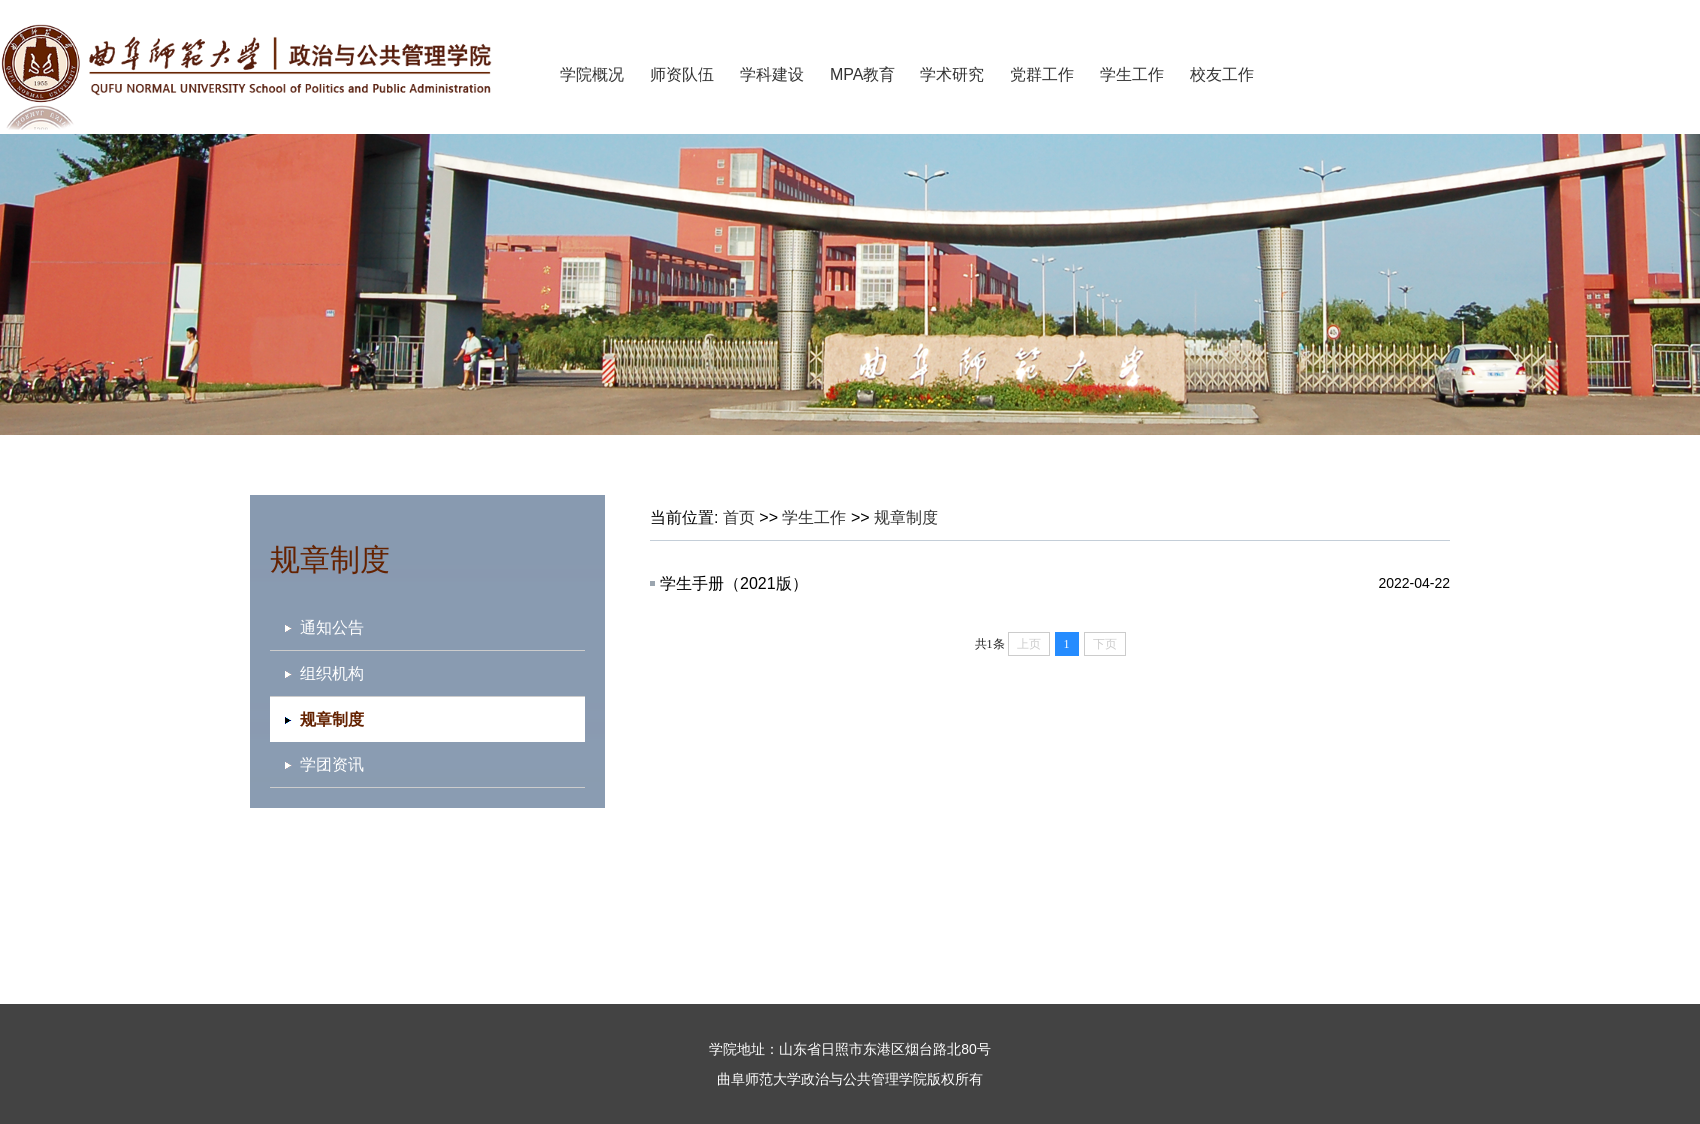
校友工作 (1222, 74)
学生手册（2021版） (734, 583)
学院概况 (592, 74)
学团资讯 (332, 764)
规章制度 (906, 517)
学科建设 (772, 74)
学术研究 (952, 74)
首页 (739, 517)
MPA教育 (862, 74)
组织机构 (332, 673)
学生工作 (1132, 74)
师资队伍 (682, 74)
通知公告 (332, 627)
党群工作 (1042, 74)
